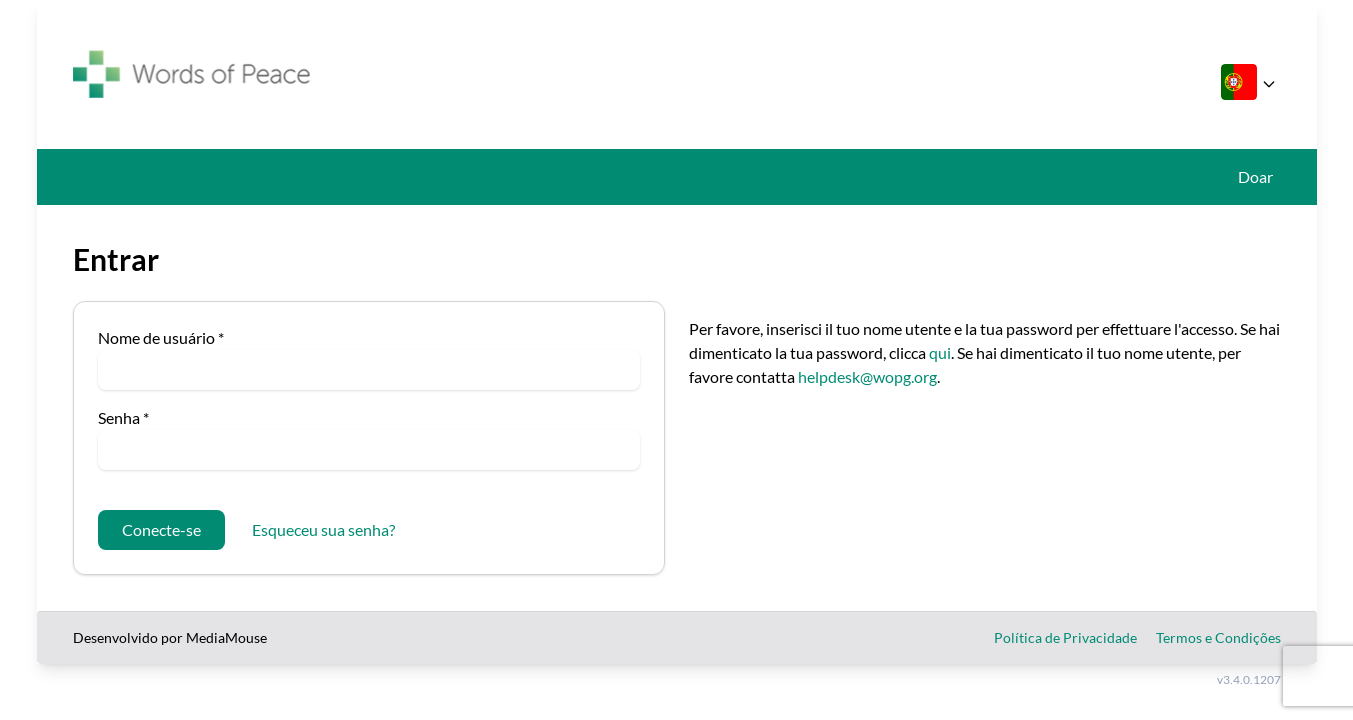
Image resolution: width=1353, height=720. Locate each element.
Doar (1255, 176)
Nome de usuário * (161, 337)
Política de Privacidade (1065, 637)
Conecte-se (161, 529)
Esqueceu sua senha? (323, 529)
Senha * (123, 417)
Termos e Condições (1218, 637)
